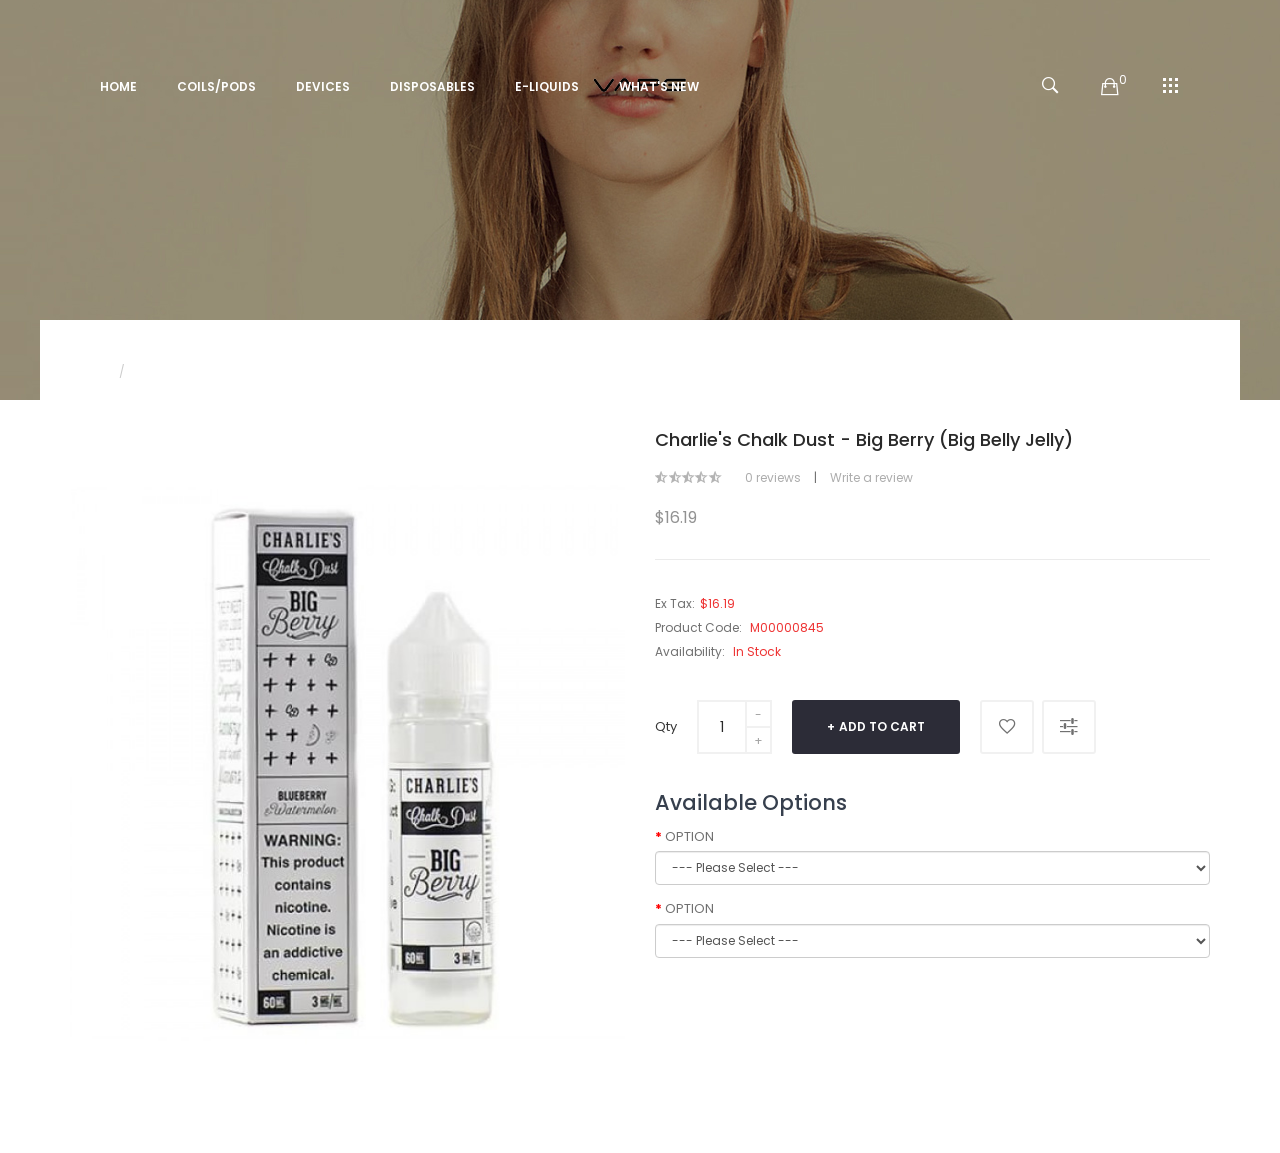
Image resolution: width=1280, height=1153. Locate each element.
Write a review (871, 477)
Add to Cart (882, 726)
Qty (666, 726)
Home (88, 371)
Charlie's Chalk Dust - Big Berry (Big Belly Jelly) (279, 371)
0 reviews (773, 477)
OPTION (689, 837)
